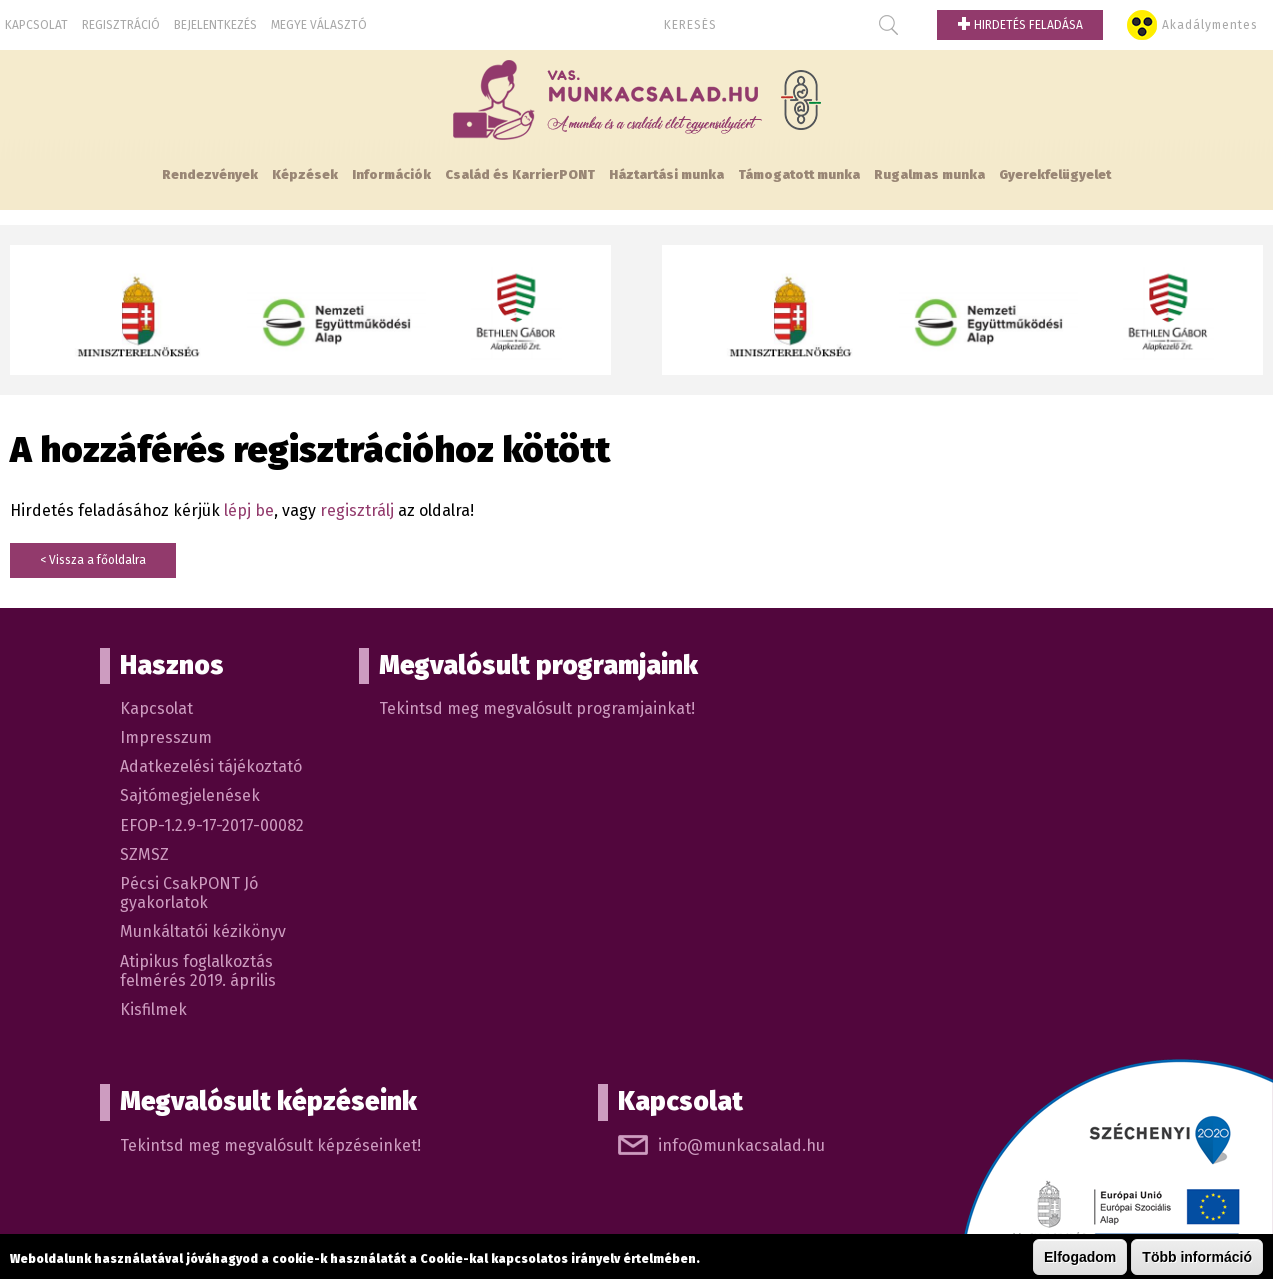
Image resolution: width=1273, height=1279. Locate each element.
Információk (391, 174)
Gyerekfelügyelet (1055, 174)
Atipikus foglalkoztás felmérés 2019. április (198, 971)
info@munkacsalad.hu (741, 1145)
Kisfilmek (153, 1009)
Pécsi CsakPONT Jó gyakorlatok (189, 893)
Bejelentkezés (215, 25)
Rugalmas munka (929, 174)
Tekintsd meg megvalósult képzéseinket (268, 1145)
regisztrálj (357, 510)
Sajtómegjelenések (190, 795)
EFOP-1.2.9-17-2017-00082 (212, 825)
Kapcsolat (36, 25)
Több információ (1197, 1258)
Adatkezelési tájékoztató (211, 766)
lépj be (249, 510)
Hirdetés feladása (1020, 25)
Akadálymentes (1210, 25)
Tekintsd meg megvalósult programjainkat (535, 708)
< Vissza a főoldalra (93, 560)
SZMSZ (144, 854)
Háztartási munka (666, 174)
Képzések (305, 174)
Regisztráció (121, 25)
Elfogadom (1080, 1258)
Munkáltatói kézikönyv (203, 931)
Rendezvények (210, 174)
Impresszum (166, 737)
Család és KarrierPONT (520, 174)
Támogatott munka (799, 174)
